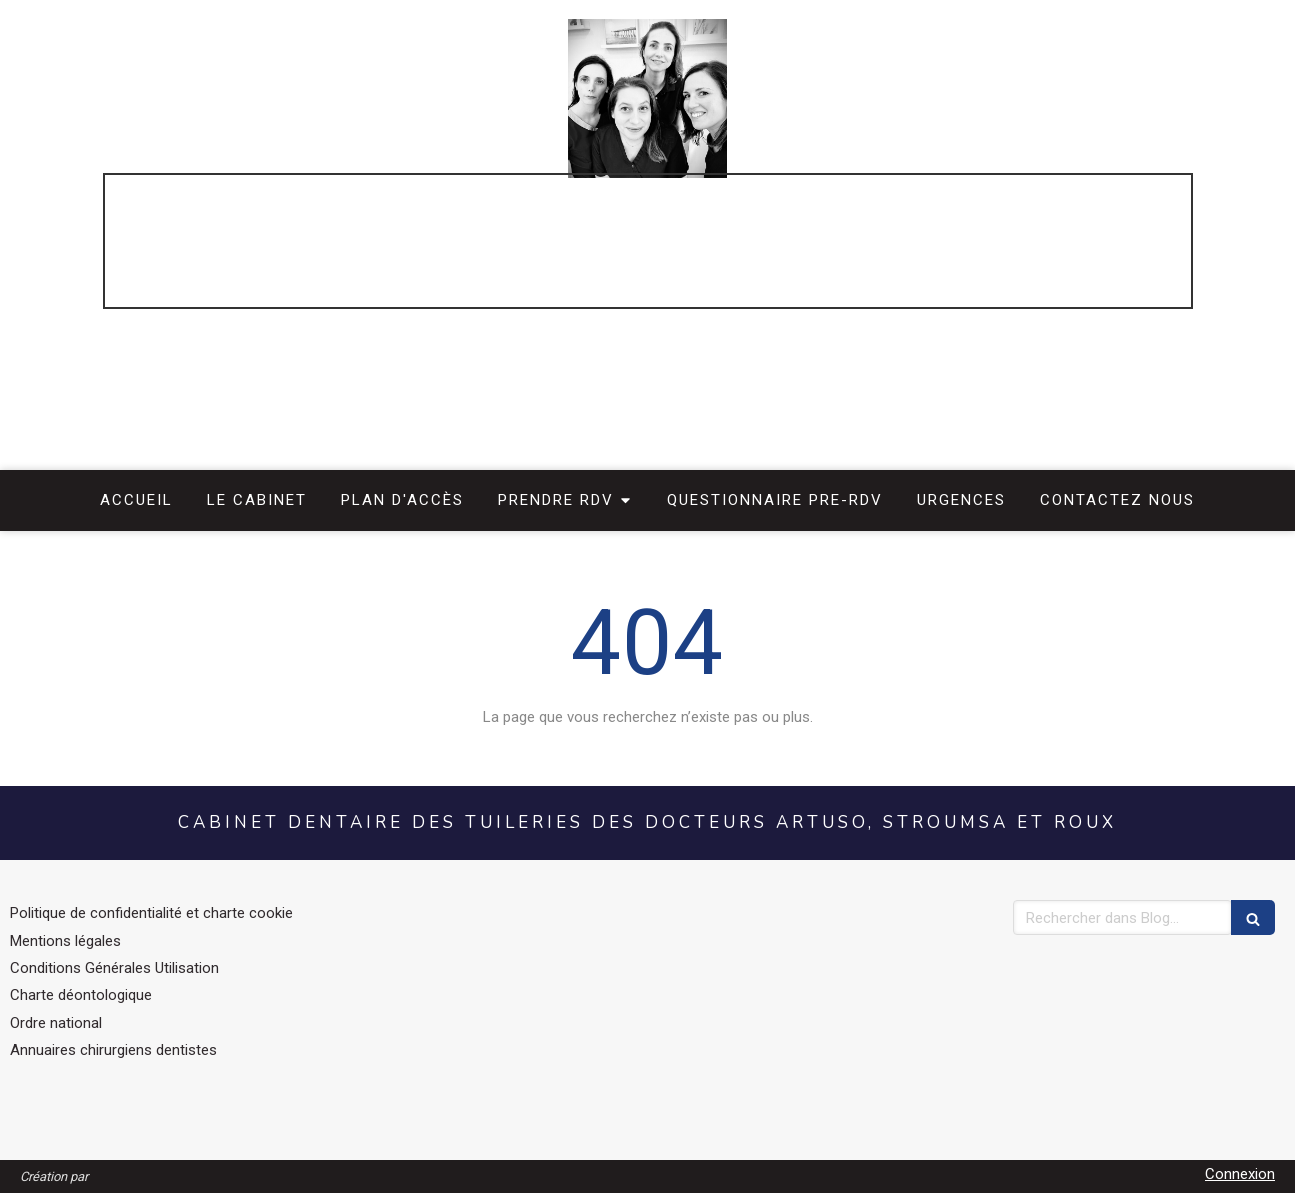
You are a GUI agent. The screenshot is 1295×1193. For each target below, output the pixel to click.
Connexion (1240, 1174)
